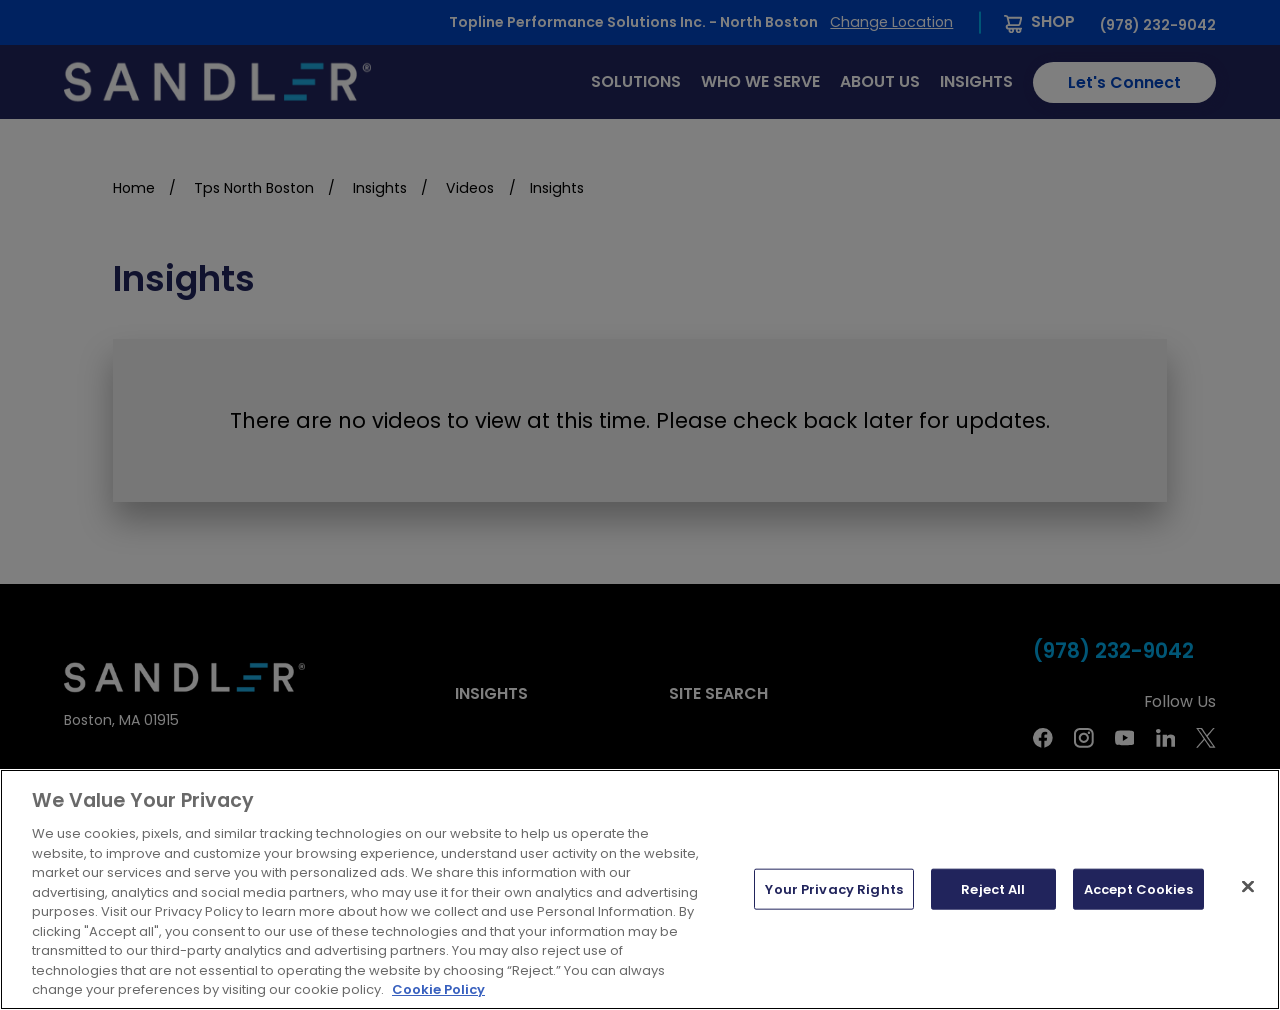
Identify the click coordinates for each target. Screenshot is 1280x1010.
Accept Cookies (1138, 888)
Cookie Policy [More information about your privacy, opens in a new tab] (438, 989)
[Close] (1248, 886)
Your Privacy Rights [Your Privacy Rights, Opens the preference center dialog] (833, 888)
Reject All (993, 888)
